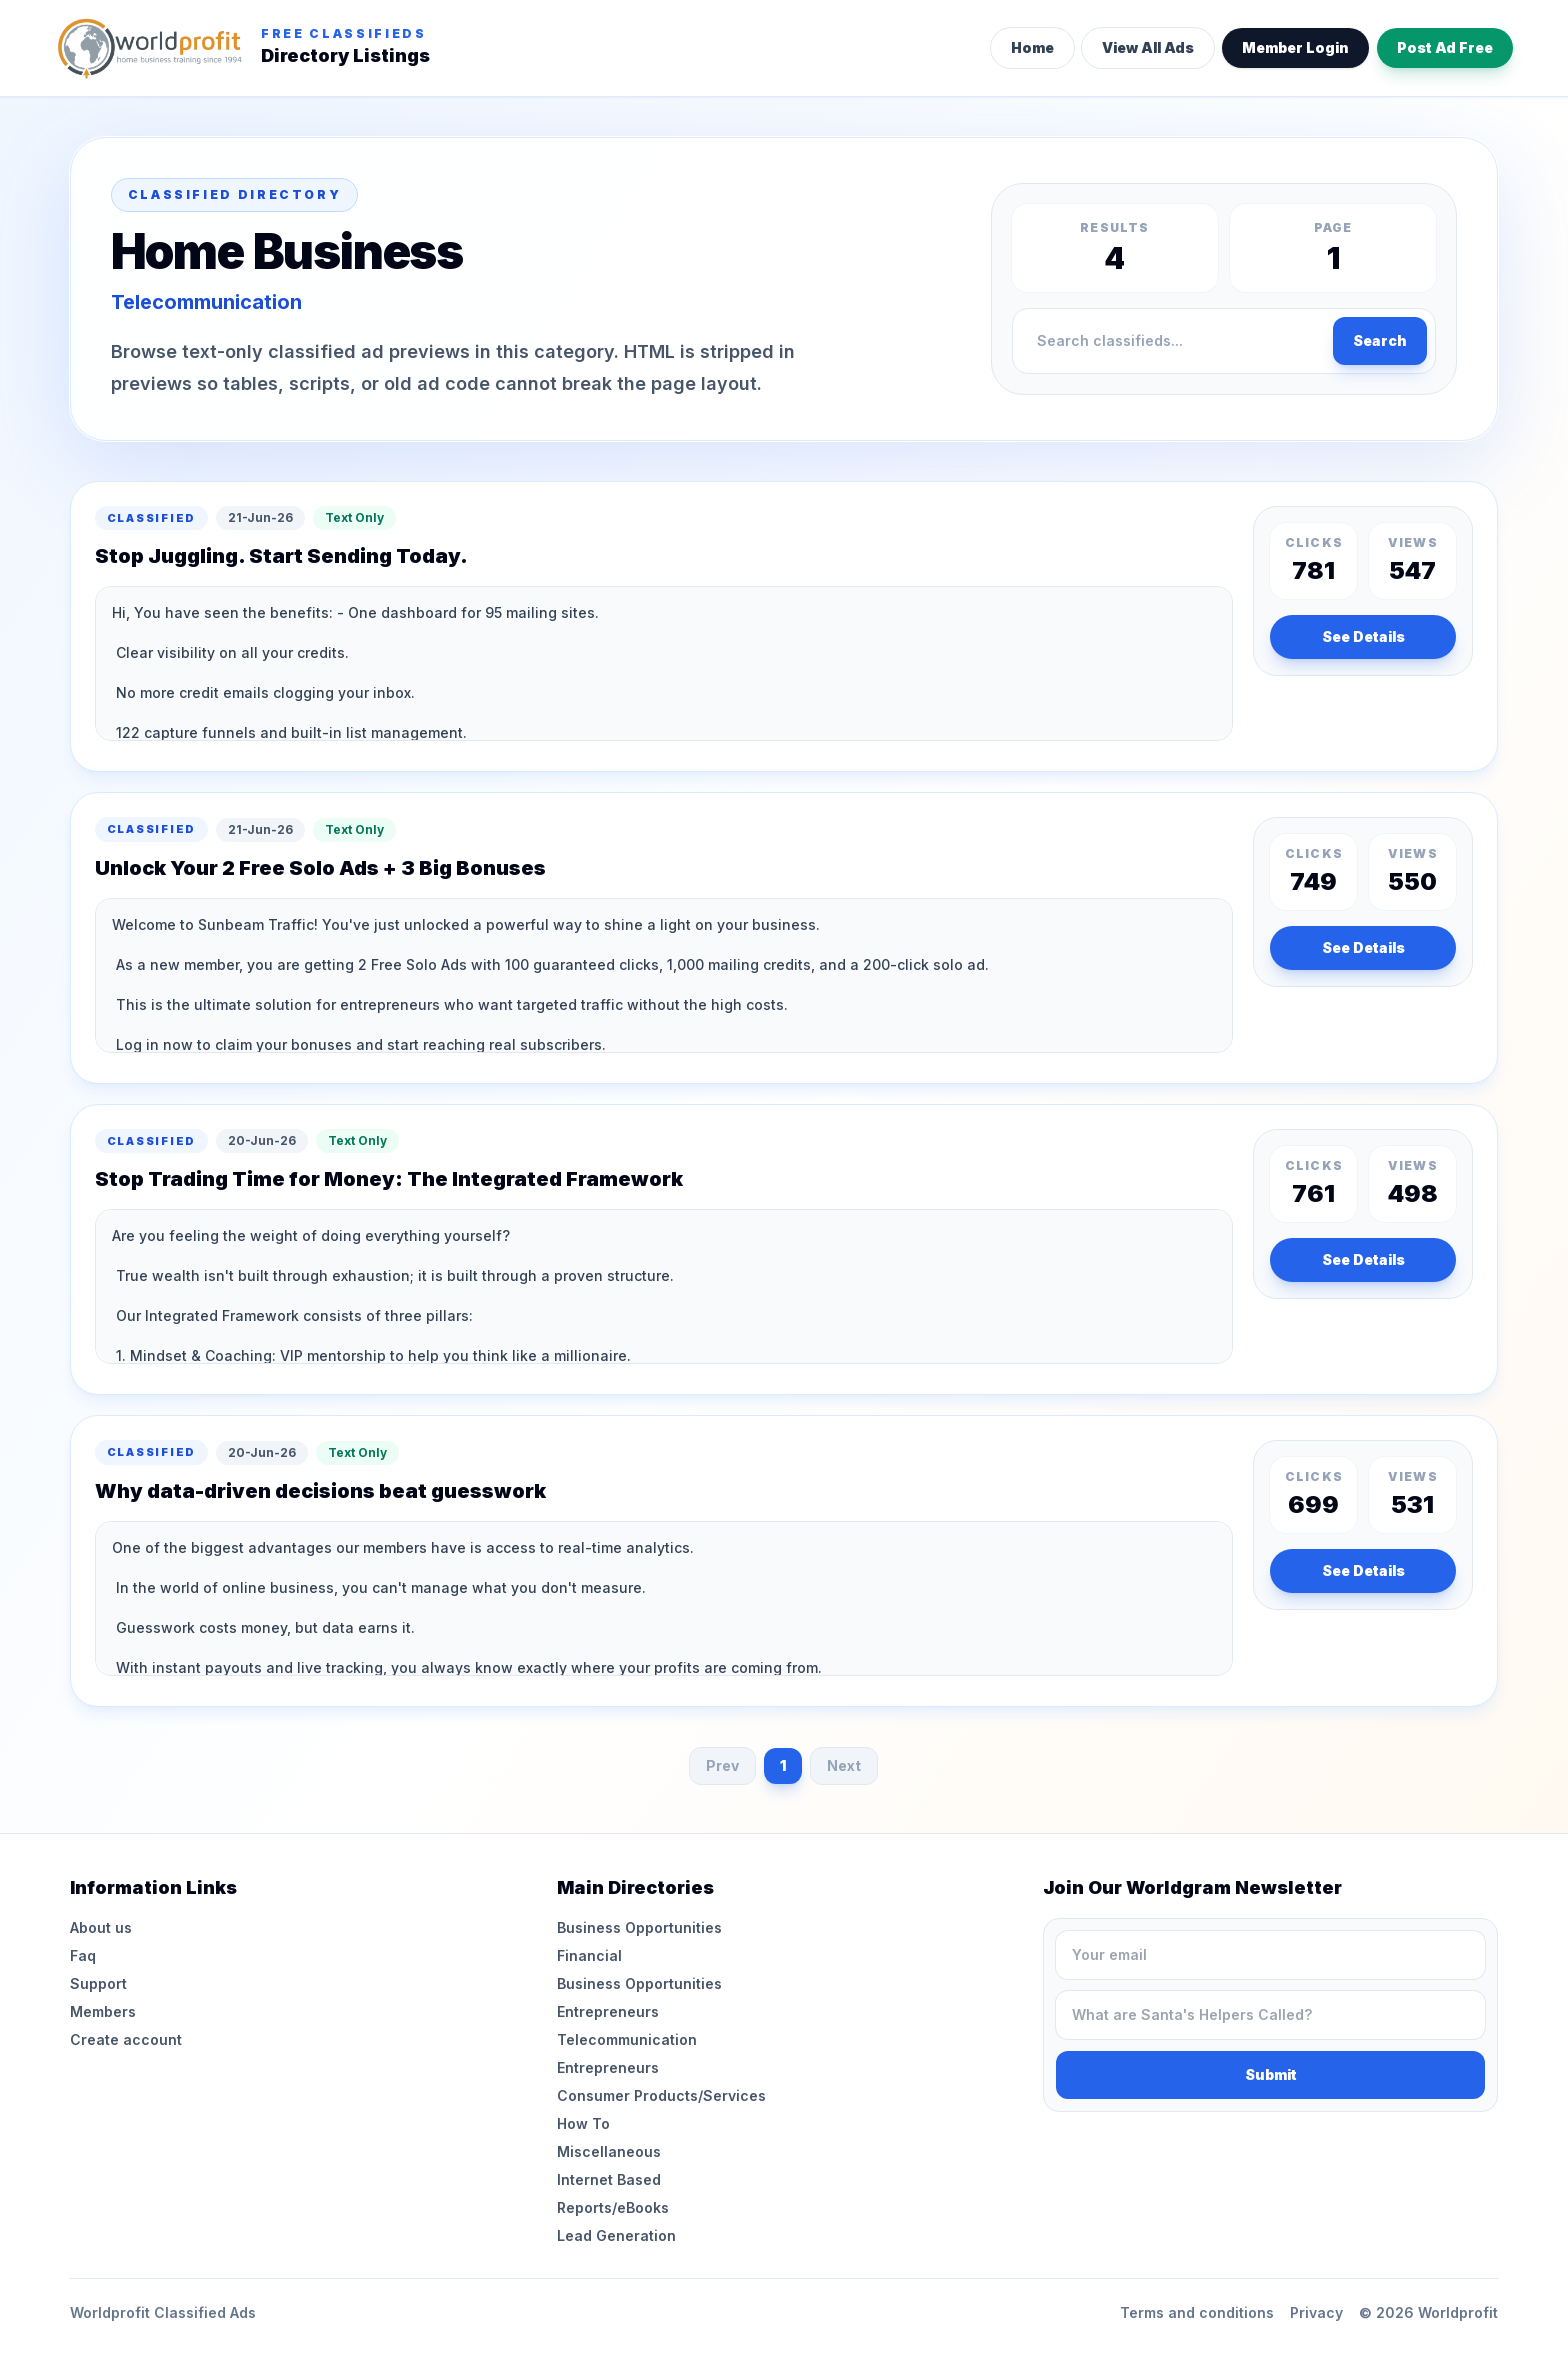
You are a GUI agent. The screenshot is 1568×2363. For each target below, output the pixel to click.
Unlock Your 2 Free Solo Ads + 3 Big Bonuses (320, 868)
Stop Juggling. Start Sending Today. (281, 556)
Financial (589, 1955)
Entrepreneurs (608, 2011)
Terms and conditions (1197, 2312)
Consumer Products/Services (661, 2095)
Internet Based (609, 2179)
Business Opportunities (639, 1927)
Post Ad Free (1445, 47)
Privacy (1316, 2312)
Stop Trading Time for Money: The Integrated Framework (389, 1179)
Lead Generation (616, 2235)
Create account (126, 2039)
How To (583, 2123)
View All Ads (1148, 47)
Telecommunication (627, 2039)
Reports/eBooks (613, 2207)
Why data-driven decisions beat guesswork (320, 1491)
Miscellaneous (609, 2151)
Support (98, 1983)
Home (1032, 47)
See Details (1363, 636)
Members (103, 2011)
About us (101, 1927)
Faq (83, 1955)
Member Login (1295, 47)
